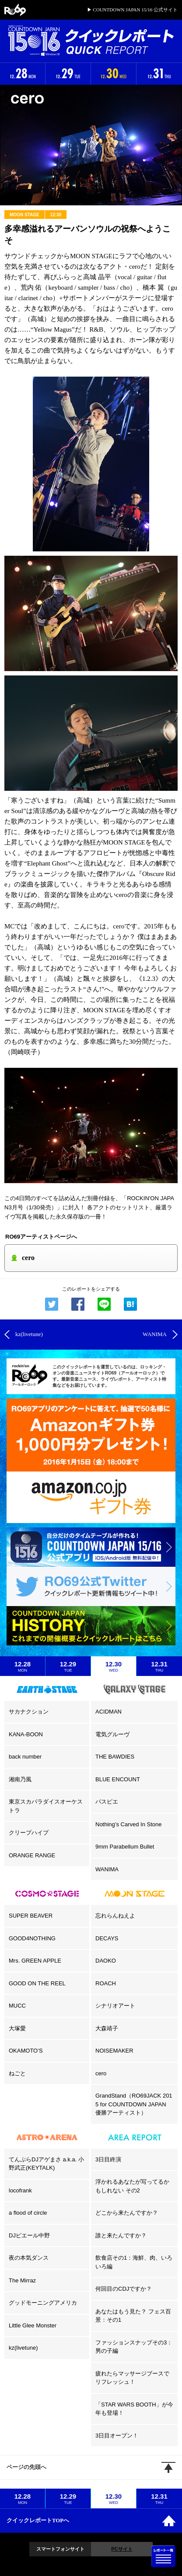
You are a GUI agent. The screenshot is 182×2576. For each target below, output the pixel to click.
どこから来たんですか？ (126, 2212)
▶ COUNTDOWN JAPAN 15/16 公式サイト (132, 9)
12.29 (68, 1666)
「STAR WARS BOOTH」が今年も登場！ (134, 2409)
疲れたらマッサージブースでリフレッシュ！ (132, 2378)
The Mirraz (22, 2280)
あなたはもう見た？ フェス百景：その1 (133, 2315)
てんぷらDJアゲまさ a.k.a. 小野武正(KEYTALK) (46, 2163)
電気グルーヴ (112, 1734)
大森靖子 (106, 2028)
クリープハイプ (29, 1832)
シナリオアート (115, 2005)
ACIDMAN (108, 1711)
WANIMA (107, 1869)
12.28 (22, 1666)
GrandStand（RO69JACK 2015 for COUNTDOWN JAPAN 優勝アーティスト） (133, 2104)
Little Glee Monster (32, 2325)
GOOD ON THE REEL (37, 1983)
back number (25, 1756)
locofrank (20, 2190)
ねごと (17, 2073)
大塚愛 (17, 2028)
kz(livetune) (23, 2347)
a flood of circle (28, 2212)
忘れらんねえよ (115, 1915)
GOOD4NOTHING (32, 1938)
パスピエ (106, 1801)
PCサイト (121, 2549)
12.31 (159, 1666)
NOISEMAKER (114, 2050)
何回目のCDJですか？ (123, 2288)
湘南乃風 (20, 1779)
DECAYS (107, 1938)
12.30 (113, 1666)
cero (100, 2073)
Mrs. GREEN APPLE (35, 1960)
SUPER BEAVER (30, 1915)
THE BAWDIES (114, 1756)
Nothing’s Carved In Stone (128, 1824)
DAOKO (105, 1960)
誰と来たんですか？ (121, 2235)
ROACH (105, 1983)
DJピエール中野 (29, 2235)
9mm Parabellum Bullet (124, 1846)
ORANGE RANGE (32, 1855)
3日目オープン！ (116, 2435)
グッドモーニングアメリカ (43, 2302)
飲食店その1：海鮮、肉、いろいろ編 (133, 2262)
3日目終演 (108, 2159)
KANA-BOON (26, 1734)
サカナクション (29, 1711)
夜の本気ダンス (29, 2257)
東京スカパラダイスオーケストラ (46, 1806)
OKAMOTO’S (26, 2050)
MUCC (17, 2005)
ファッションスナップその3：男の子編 (133, 2346)
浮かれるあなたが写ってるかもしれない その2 (132, 2186)
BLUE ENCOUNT (117, 1779)
